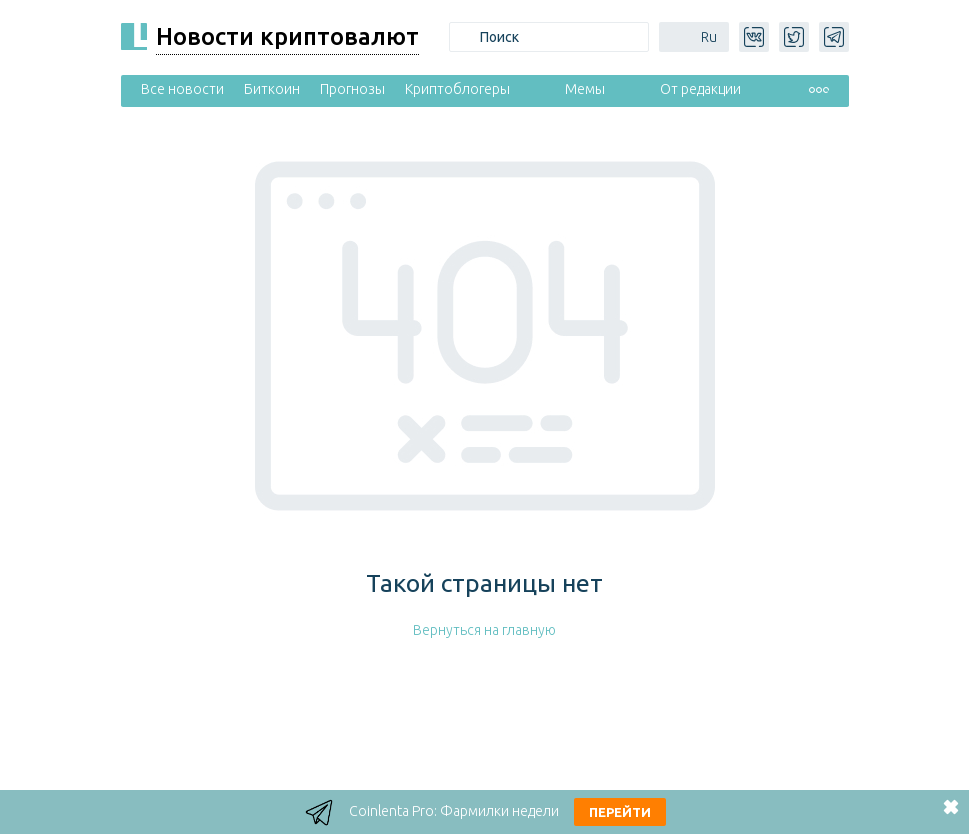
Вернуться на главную (484, 630)
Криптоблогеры (457, 89)
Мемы (585, 89)
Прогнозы (352, 89)
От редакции (700, 89)
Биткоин (272, 89)
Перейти (620, 812)
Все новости (182, 89)
